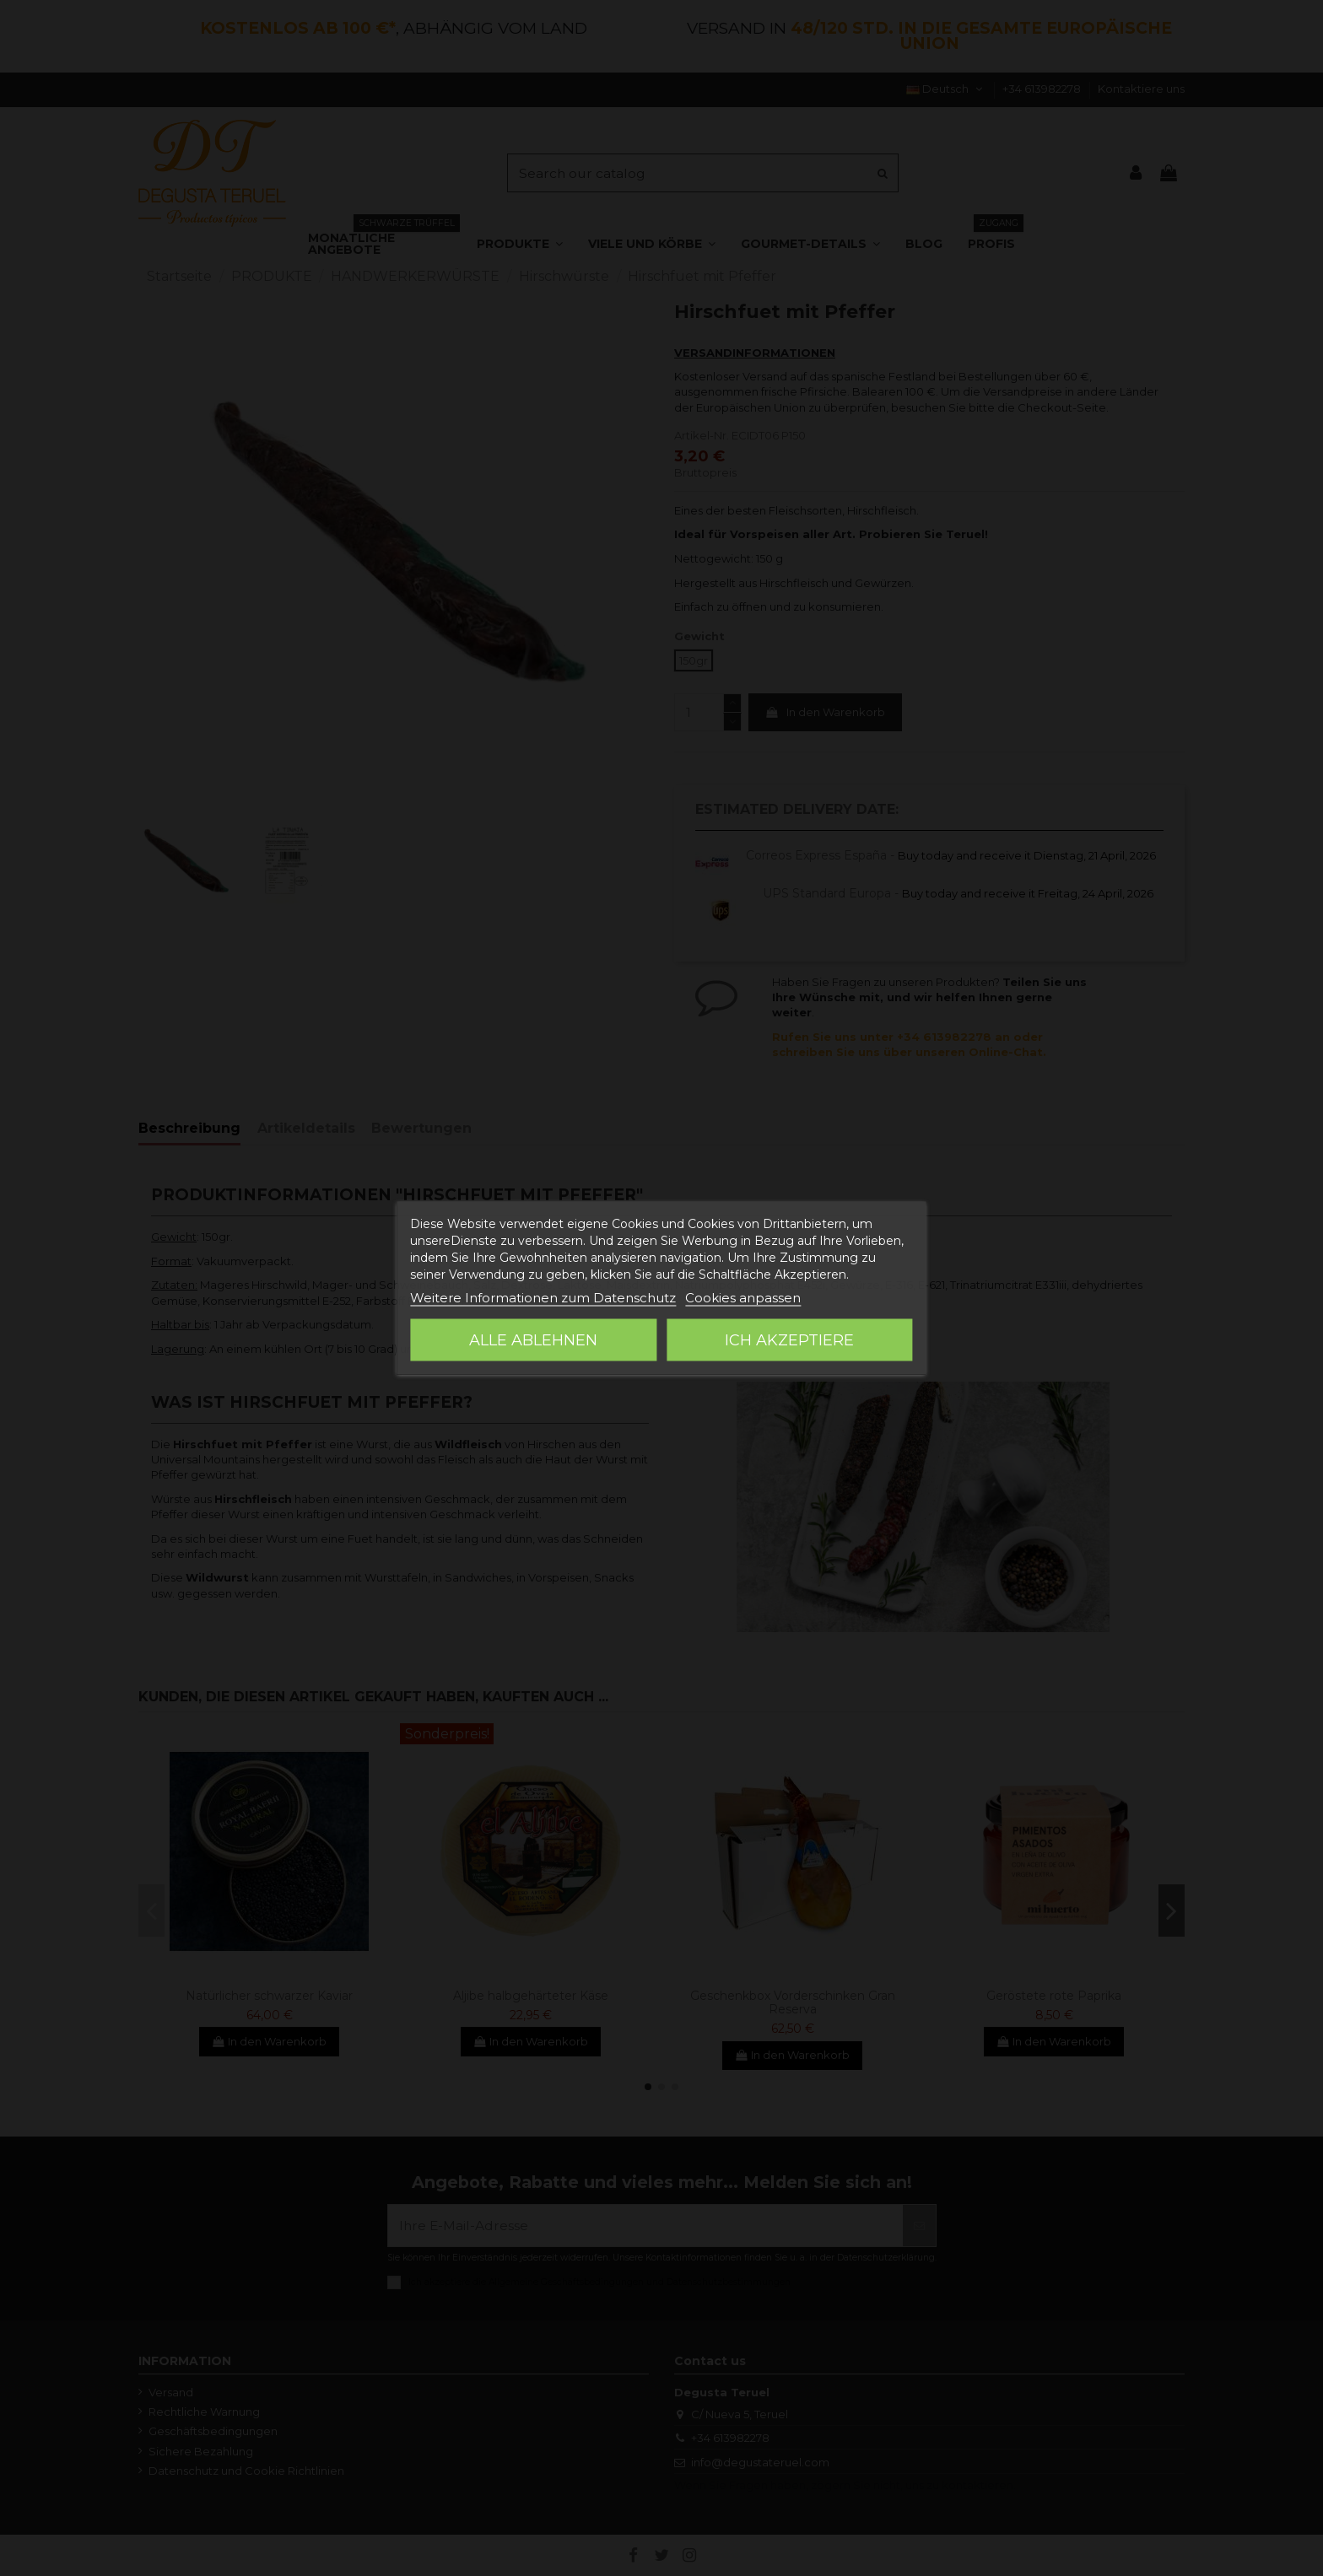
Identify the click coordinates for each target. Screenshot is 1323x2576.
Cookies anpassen (743, 1298)
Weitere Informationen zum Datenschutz (543, 1298)
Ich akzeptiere (789, 1340)
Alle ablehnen (533, 1340)
